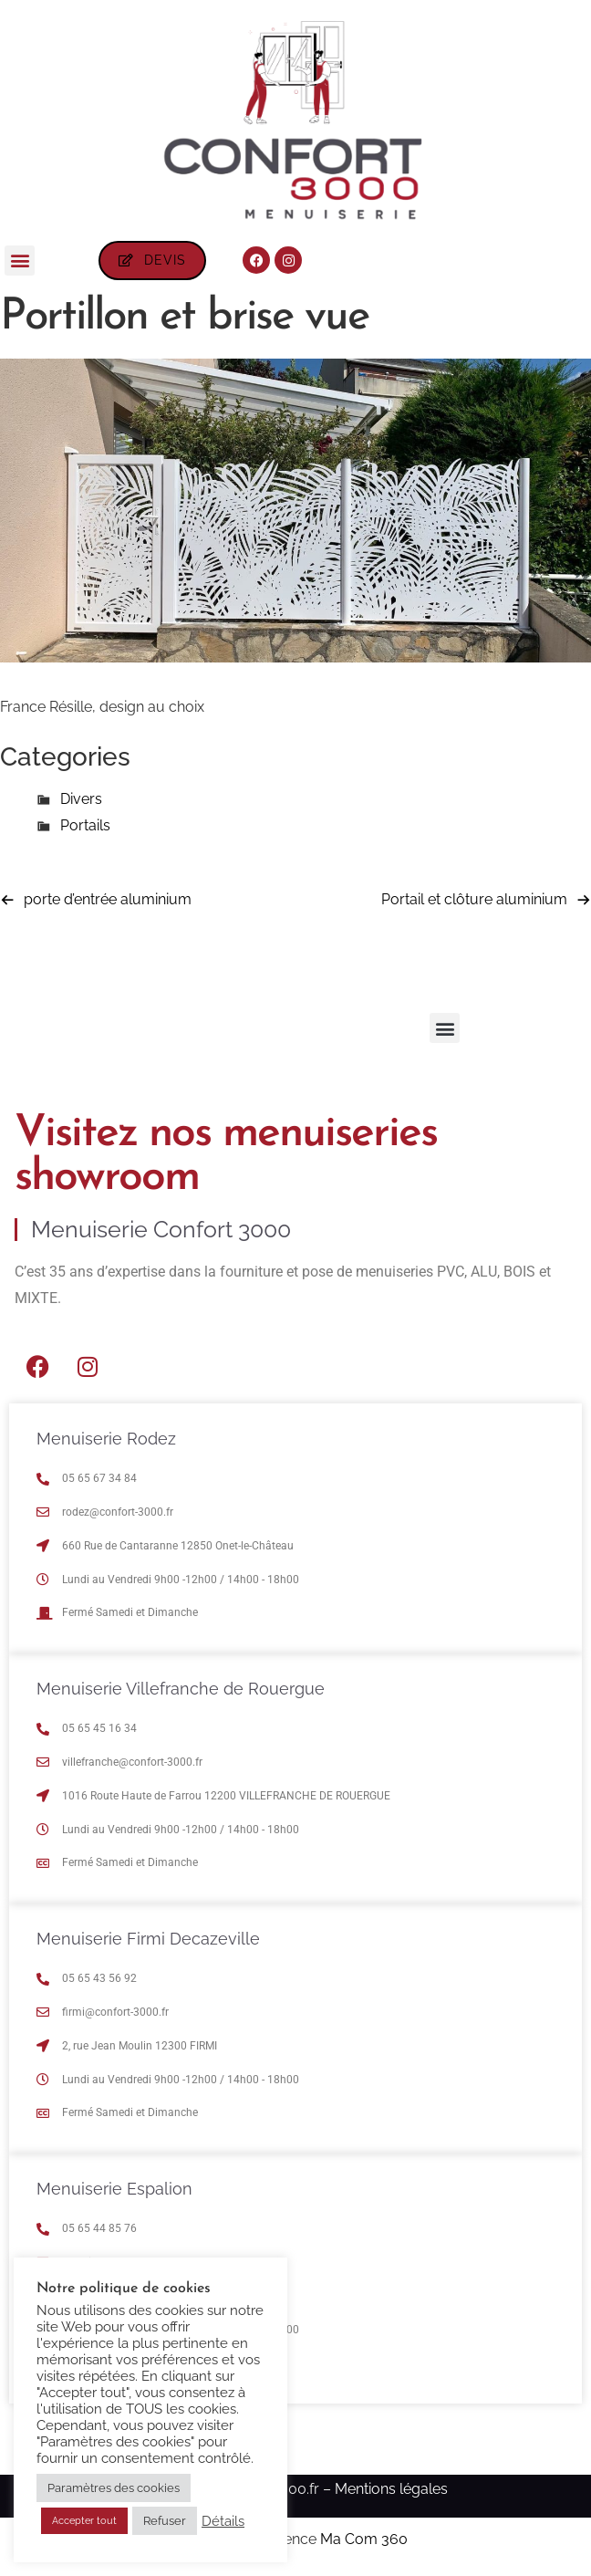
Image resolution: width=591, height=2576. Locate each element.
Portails (85, 825)
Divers (81, 799)
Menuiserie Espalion (114, 2188)
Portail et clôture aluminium (474, 899)
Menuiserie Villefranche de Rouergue (180, 1688)
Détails (223, 2521)
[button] (20, 260)
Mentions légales (391, 2489)
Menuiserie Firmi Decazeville (148, 1938)
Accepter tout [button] (84, 2521)
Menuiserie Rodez (106, 1438)
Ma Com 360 (364, 2539)
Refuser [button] (164, 2521)
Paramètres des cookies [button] (113, 2488)
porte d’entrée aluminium (108, 899)
